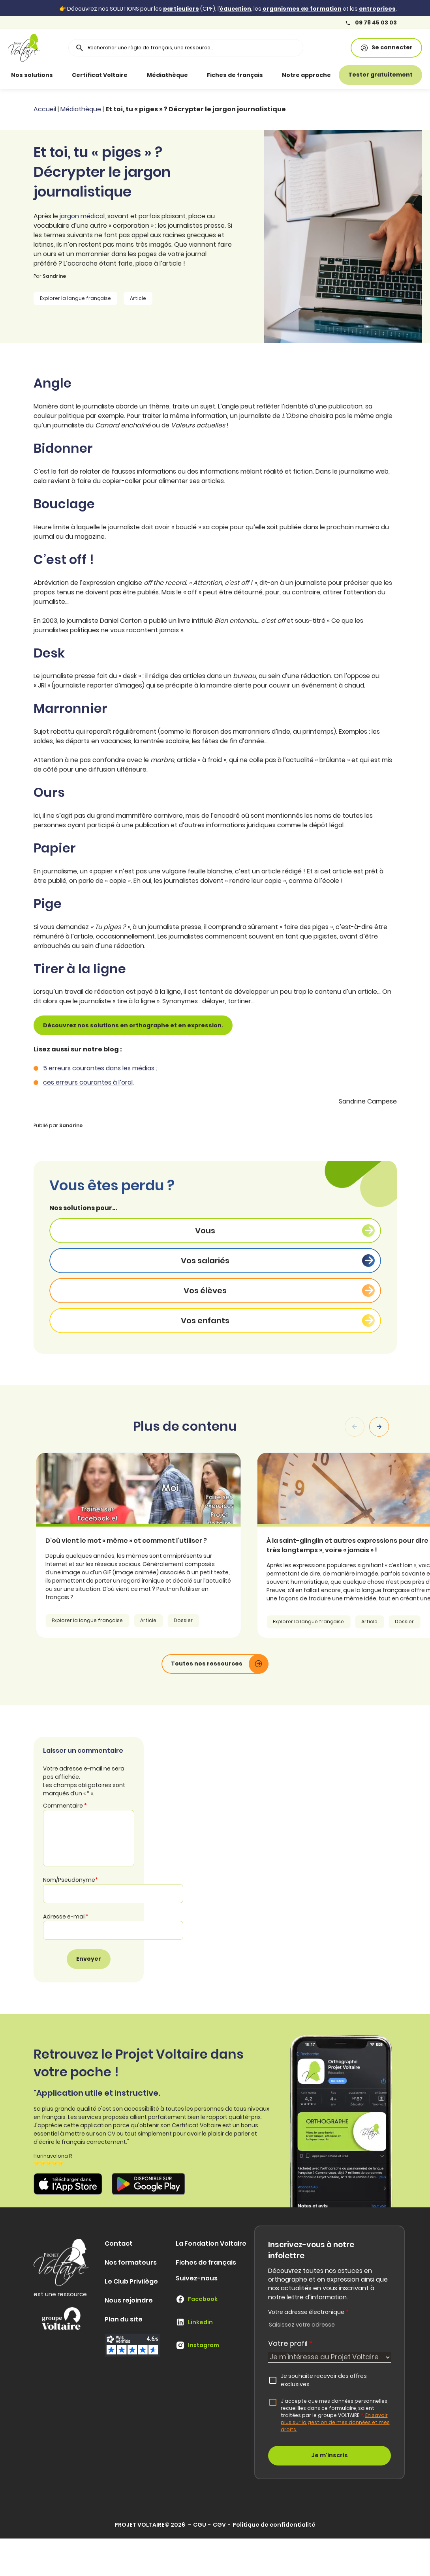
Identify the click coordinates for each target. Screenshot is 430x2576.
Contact (119, 2243)
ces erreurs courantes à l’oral (88, 1082)
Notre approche (306, 75)
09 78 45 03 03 (371, 22)
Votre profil (290, 2343)
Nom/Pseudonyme (70, 1880)
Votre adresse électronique (308, 2312)
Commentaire (65, 1806)
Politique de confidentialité (274, 2525)
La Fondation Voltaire (211, 2243)
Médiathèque (167, 75)
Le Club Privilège (131, 2281)
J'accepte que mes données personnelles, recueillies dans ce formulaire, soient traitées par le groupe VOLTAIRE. (335, 2415)
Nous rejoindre (129, 2300)
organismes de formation (302, 9)
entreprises (377, 9)
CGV (219, 2525)
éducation (235, 9)
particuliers (181, 9)
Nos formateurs (131, 2262)
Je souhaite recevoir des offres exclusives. (324, 2380)
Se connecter (386, 47)
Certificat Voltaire (100, 75)
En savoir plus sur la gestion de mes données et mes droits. (335, 2422)
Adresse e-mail (65, 1916)
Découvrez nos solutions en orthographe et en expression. (133, 1025)
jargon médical (82, 216)
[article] (162, 1545)
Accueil (45, 109)
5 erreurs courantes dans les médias (98, 1068)
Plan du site (124, 2319)
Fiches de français (235, 75)
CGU (199, 2525)
